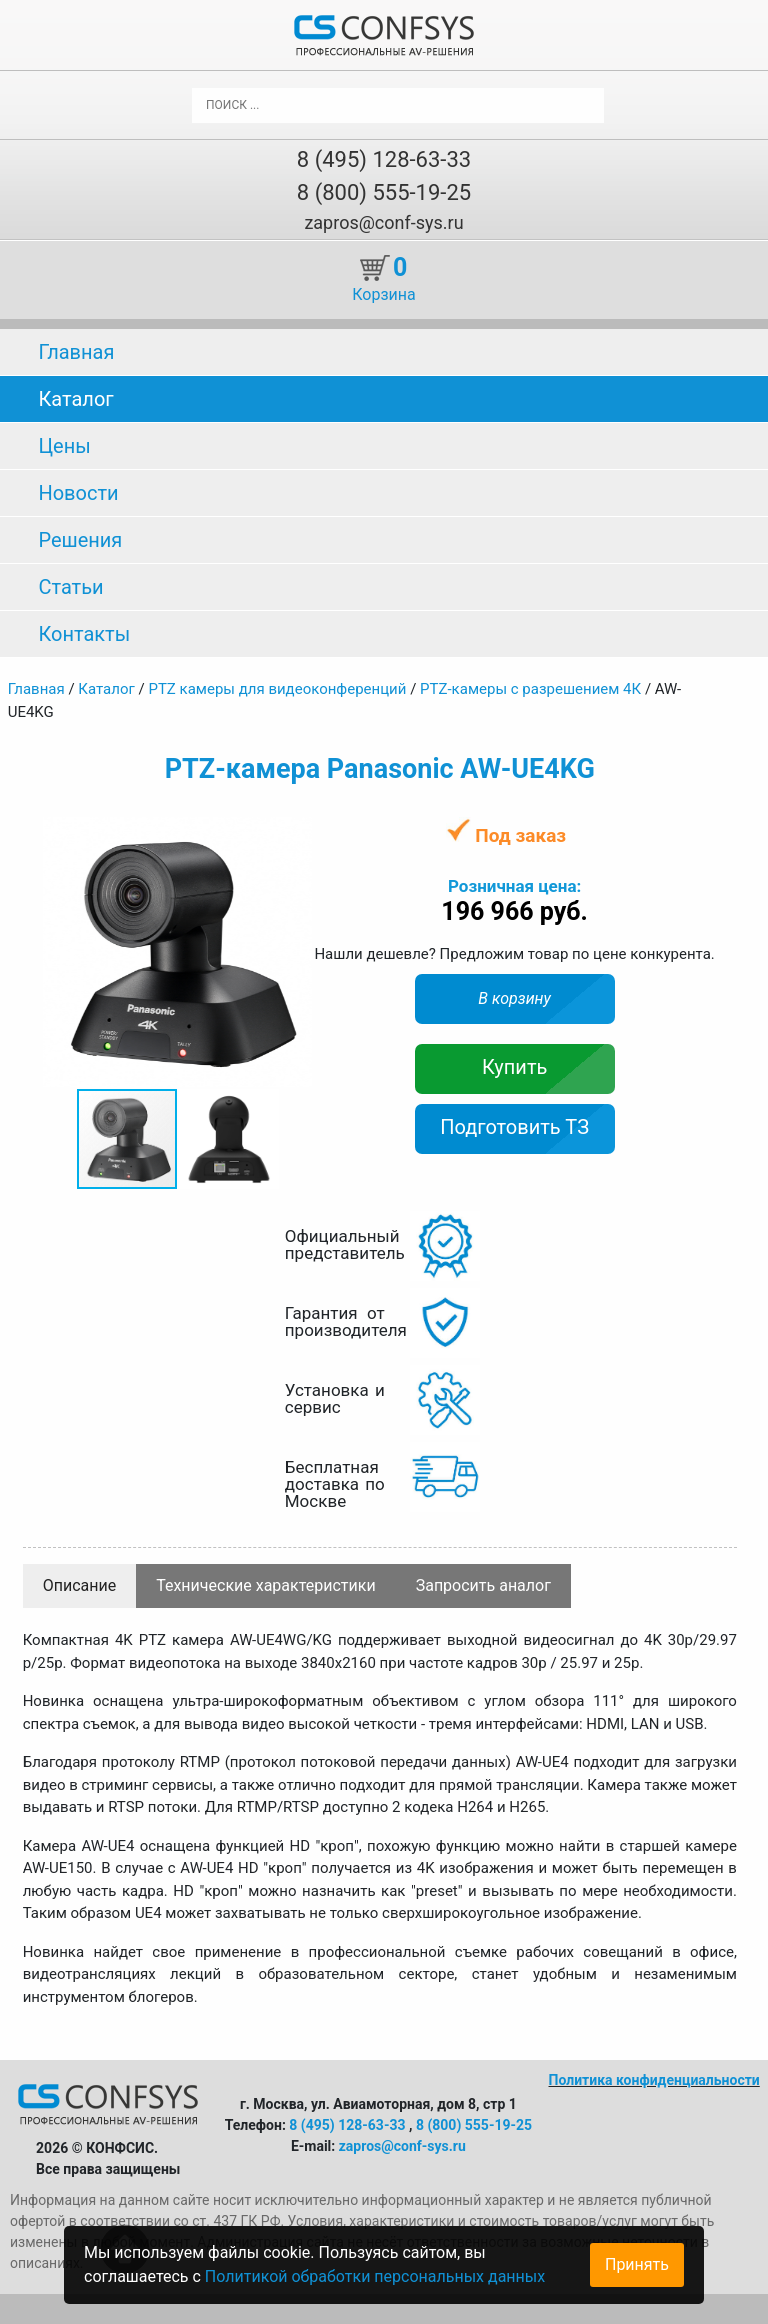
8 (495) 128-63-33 (384, 159)
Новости (78, 493)
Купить (515, 1067)
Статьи (70, 587)
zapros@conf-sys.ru (383, 222)
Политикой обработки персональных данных (375, 2276)
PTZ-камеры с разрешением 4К (530, 689)
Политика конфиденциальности (654, 2080)
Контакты (84, 634)
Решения (80, 540)
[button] (294, 835)
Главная (76, 352)
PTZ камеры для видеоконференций (277, 689)
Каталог (75, 399)
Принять (637, 2264)
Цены (64, 446)
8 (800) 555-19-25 (384, 192)
